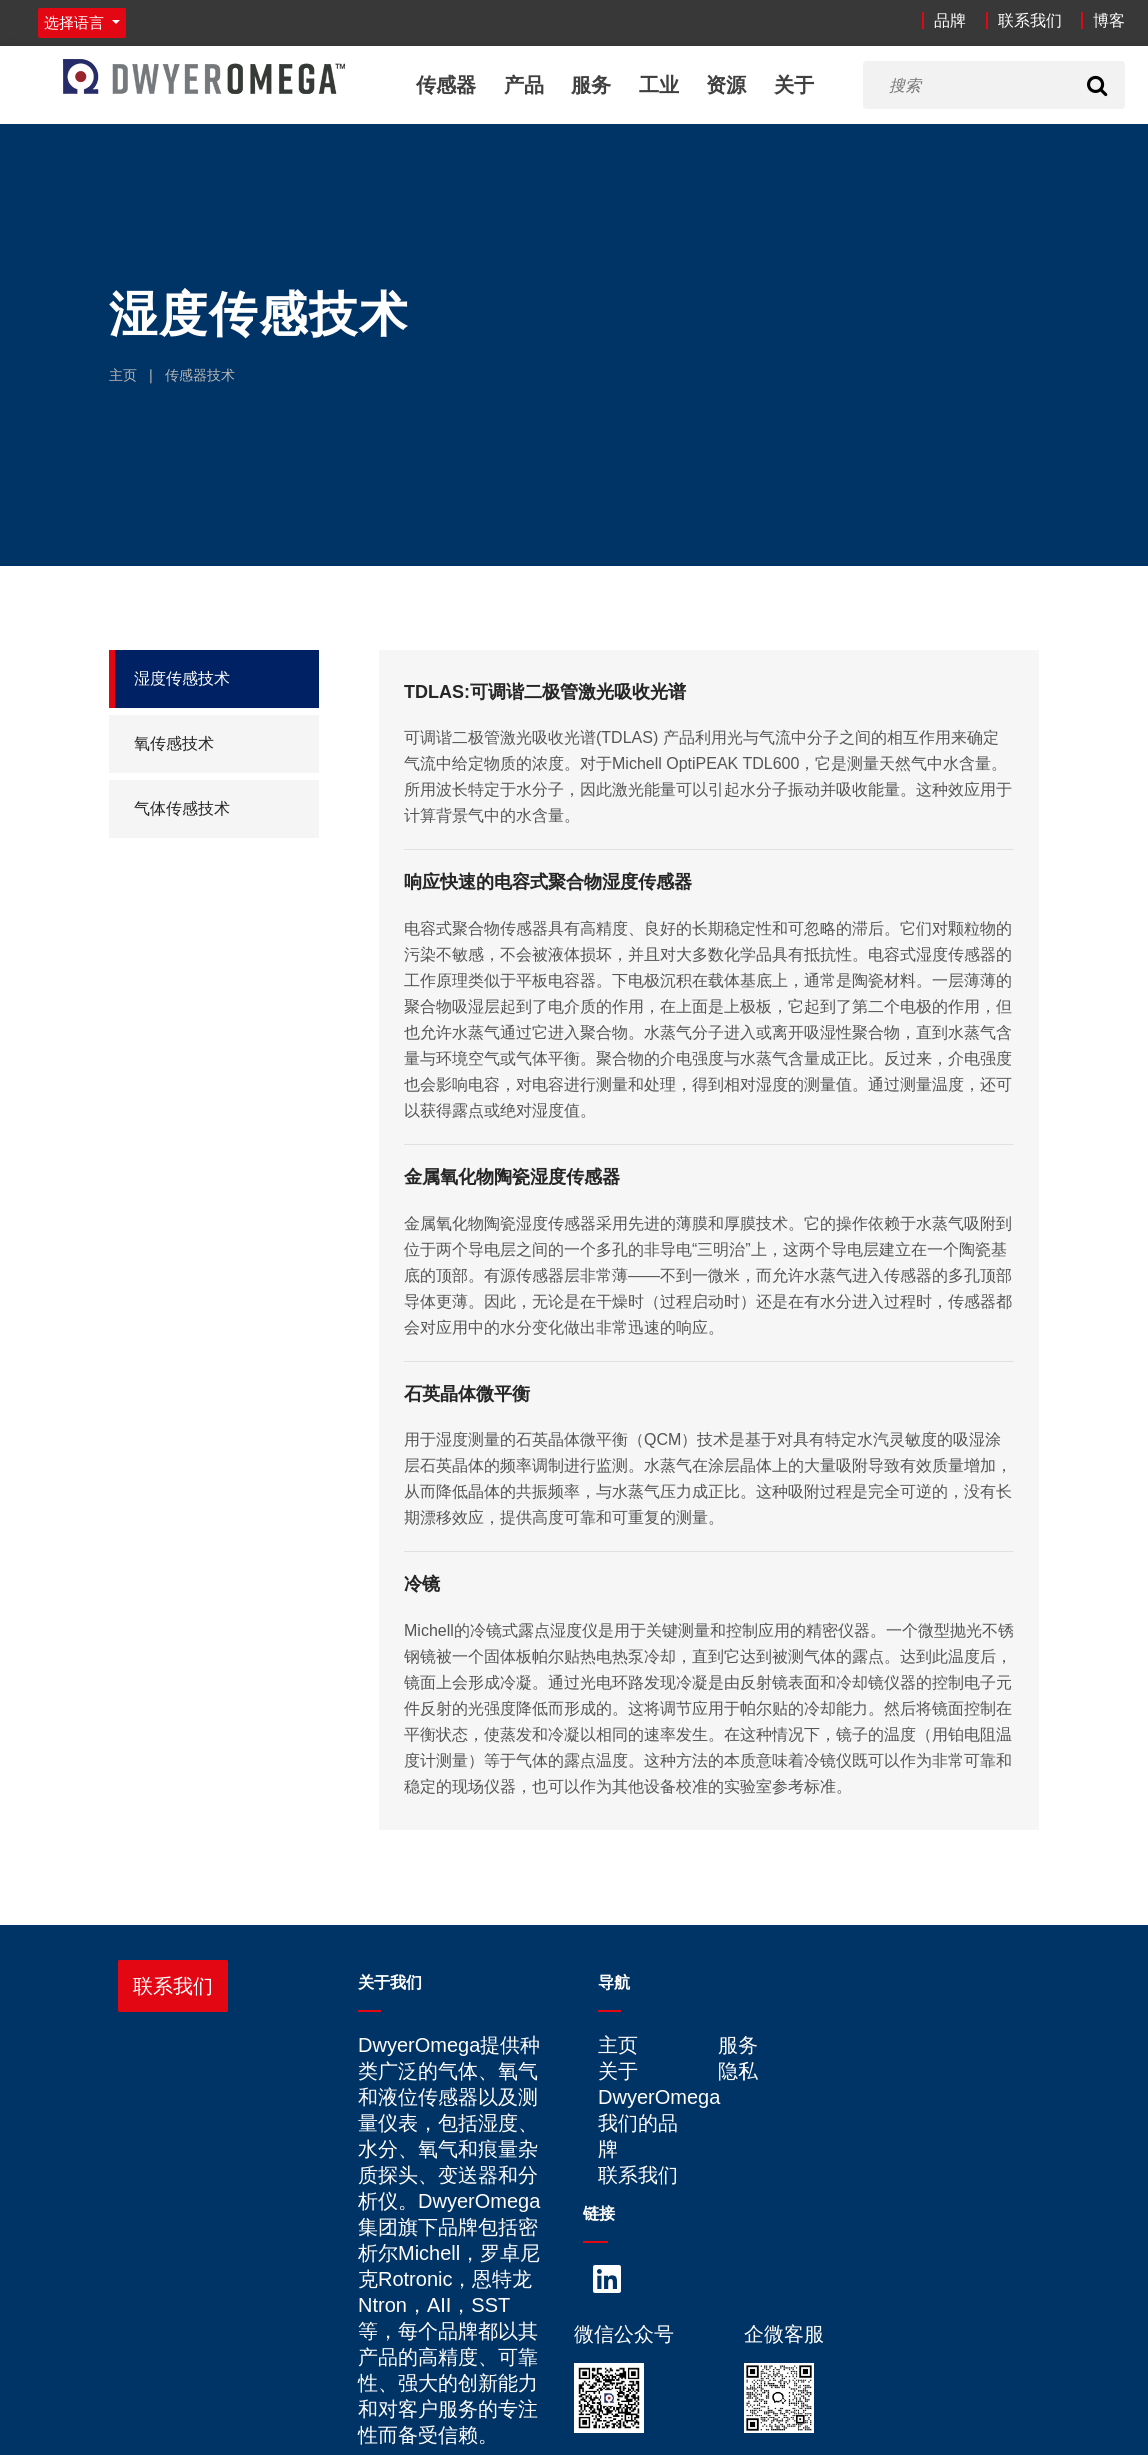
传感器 (446, 85)
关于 (794, 85)
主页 (123, 375)
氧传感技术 (174, 743)
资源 (726, 85)
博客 (1109, 20)
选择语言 (76, 22)
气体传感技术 (182, 808)
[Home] (204, 76)
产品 (524, 85)
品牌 (950, 20)
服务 (591, 85)
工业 (659, 85)
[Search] (1097, 85)
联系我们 (1030, 20)
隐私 (738, 2071)
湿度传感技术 (182, 678)
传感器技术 (200, 375)
